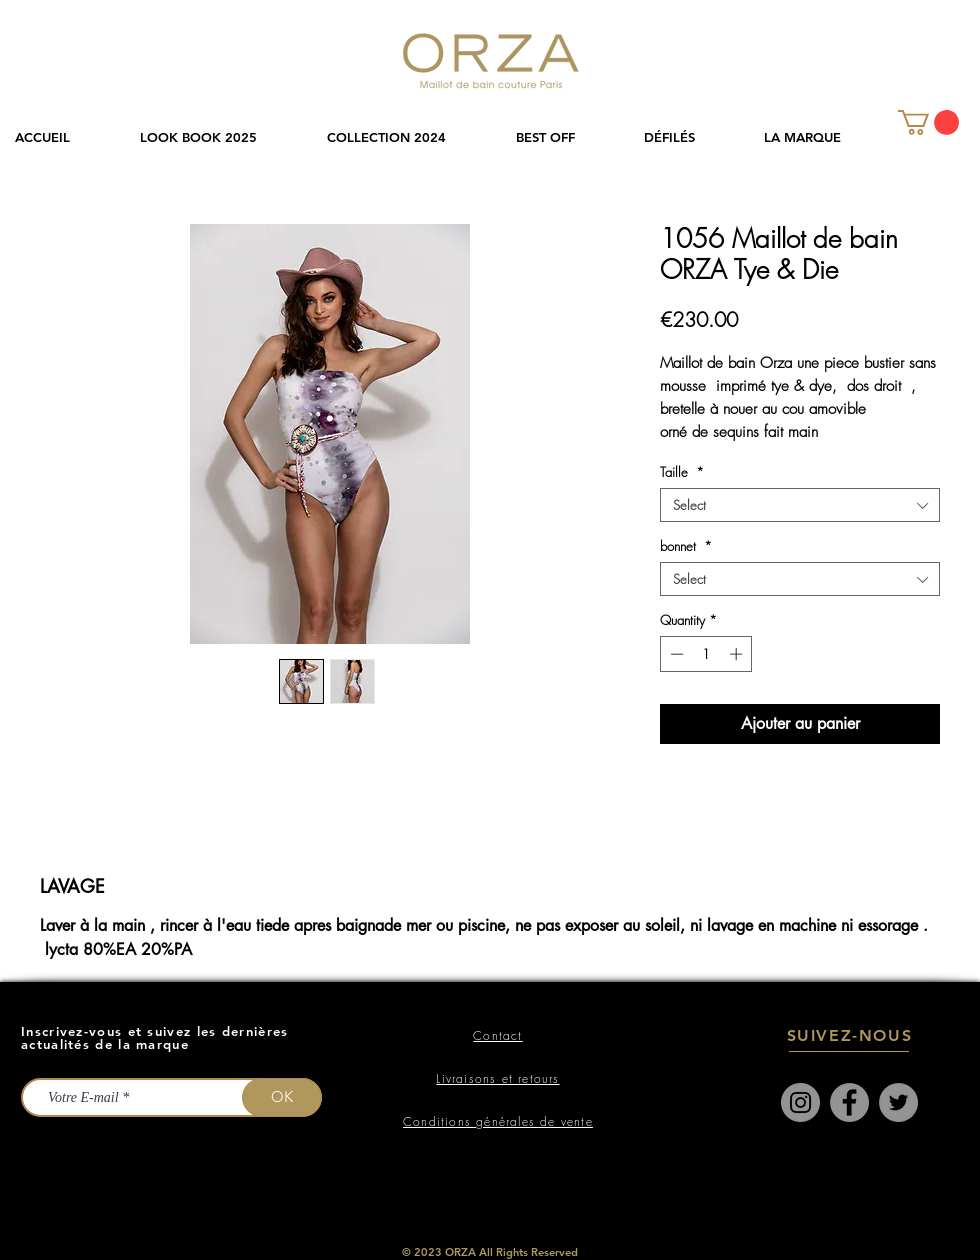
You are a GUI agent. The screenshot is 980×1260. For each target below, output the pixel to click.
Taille (682, 472)
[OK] (282, 1097)
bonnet (686, 546)
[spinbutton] (706, 654)
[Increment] (738, 654)
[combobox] (800, 505)
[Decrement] (675, 654)
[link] (928, 122)
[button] (406, 137)
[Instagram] (800, 1102)
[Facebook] (849, 1102)
